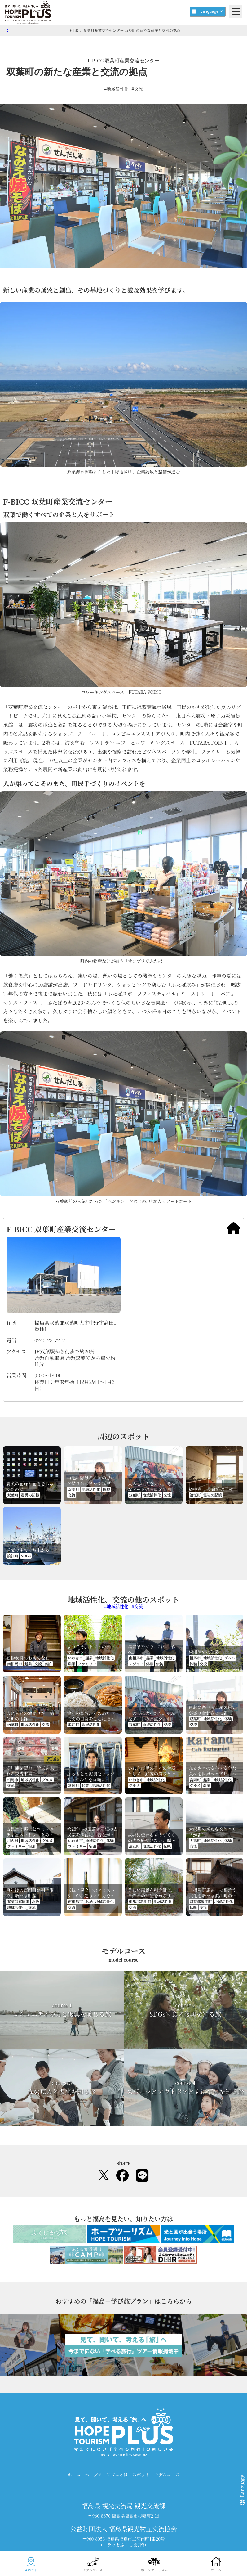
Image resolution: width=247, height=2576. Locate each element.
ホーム (74, 2474)
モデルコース (167, 2474)
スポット (141, 2474)
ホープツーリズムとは (106, 2474)
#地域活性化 (116, 89)
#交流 (137, 89)
